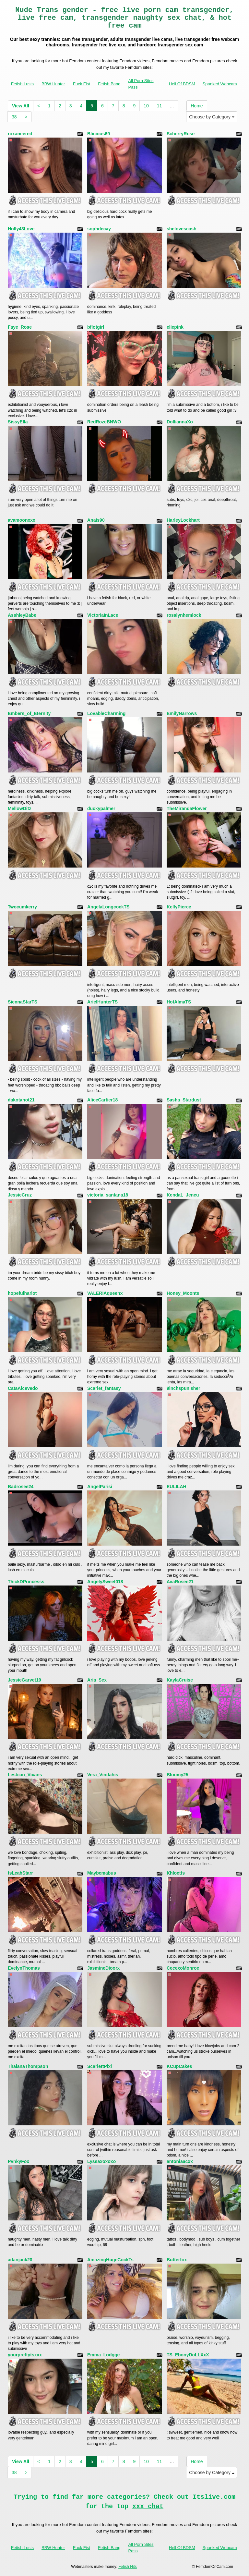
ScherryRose (181, 133)
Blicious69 (98, 133)
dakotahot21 (21, 1099)
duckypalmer (101, 808)
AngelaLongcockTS (108, 906)
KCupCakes (179, 2066)
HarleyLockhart (183, 520)
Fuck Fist (81, 83)
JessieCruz (20, 1194)
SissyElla (18, 421)
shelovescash (181, 228)
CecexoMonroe (183, 1968)
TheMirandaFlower (187, 808)
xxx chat (147, 2506)
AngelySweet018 (105, 1581)
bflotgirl (95, 327)
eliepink (175, 327)
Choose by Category (211, 116)
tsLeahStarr (20, 1873)
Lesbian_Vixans (25, 1774)
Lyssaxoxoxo (101, 2161)
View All (20, 105)
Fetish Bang (109, 83)
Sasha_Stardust (184, 1099)
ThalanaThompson (28, 2066)
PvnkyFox (18, 2161)
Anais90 (96, 520)
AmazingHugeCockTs (110, 2259)
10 (146, 105)
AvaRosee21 (180, 1581)
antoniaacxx (180, 2161)
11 (159, 105)
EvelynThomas (24, 1968)
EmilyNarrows (182, 713)
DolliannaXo (180, 421)
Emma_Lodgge (103, 2354)
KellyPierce (179, 906)
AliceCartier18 (102, 1099)
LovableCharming (106, 713)
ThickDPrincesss (26, 1581)
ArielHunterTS (102, 1001)
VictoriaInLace (102, 615)
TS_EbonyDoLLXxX (188, 2354)
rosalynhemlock (184, 615)
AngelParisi (99, 1486)
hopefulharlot (22, 1293)
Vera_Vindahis (102, 1774)
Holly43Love (21, 228)
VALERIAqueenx (105, 1293)
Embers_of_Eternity (29, 713)
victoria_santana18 (107, 1194)
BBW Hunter (53, 83)
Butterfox (177, 2259)
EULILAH (176, 1486)
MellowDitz (19, 808)
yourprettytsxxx (25, 2354)
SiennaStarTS (22, 1001)
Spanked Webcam (220, 83)
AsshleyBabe (22, 615)
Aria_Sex (97, 1680)
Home (197, 105)
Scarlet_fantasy (104, 1388)
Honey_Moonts (183, 1293)
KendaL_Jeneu (183, 1194)
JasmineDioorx (103, 1968)
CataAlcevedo (23, 1388)
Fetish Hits (127, 2566)
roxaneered (20, 133)
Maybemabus (101, 1873)
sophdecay (99, 228)
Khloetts (176, 1873)
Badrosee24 (20, 1486)
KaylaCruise (180, 1680)
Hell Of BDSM (182, 83)
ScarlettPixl (99, 2066)
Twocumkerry (22, 906)
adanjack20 (20, 2259)
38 (14, 116)
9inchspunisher (183, 1388)
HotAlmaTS (179, 1001)
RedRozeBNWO (104, 421)
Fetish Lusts (22, 83)
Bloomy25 (177, 1774)
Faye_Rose (20, 327)
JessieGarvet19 (24, 1680)
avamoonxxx (21, 520)
